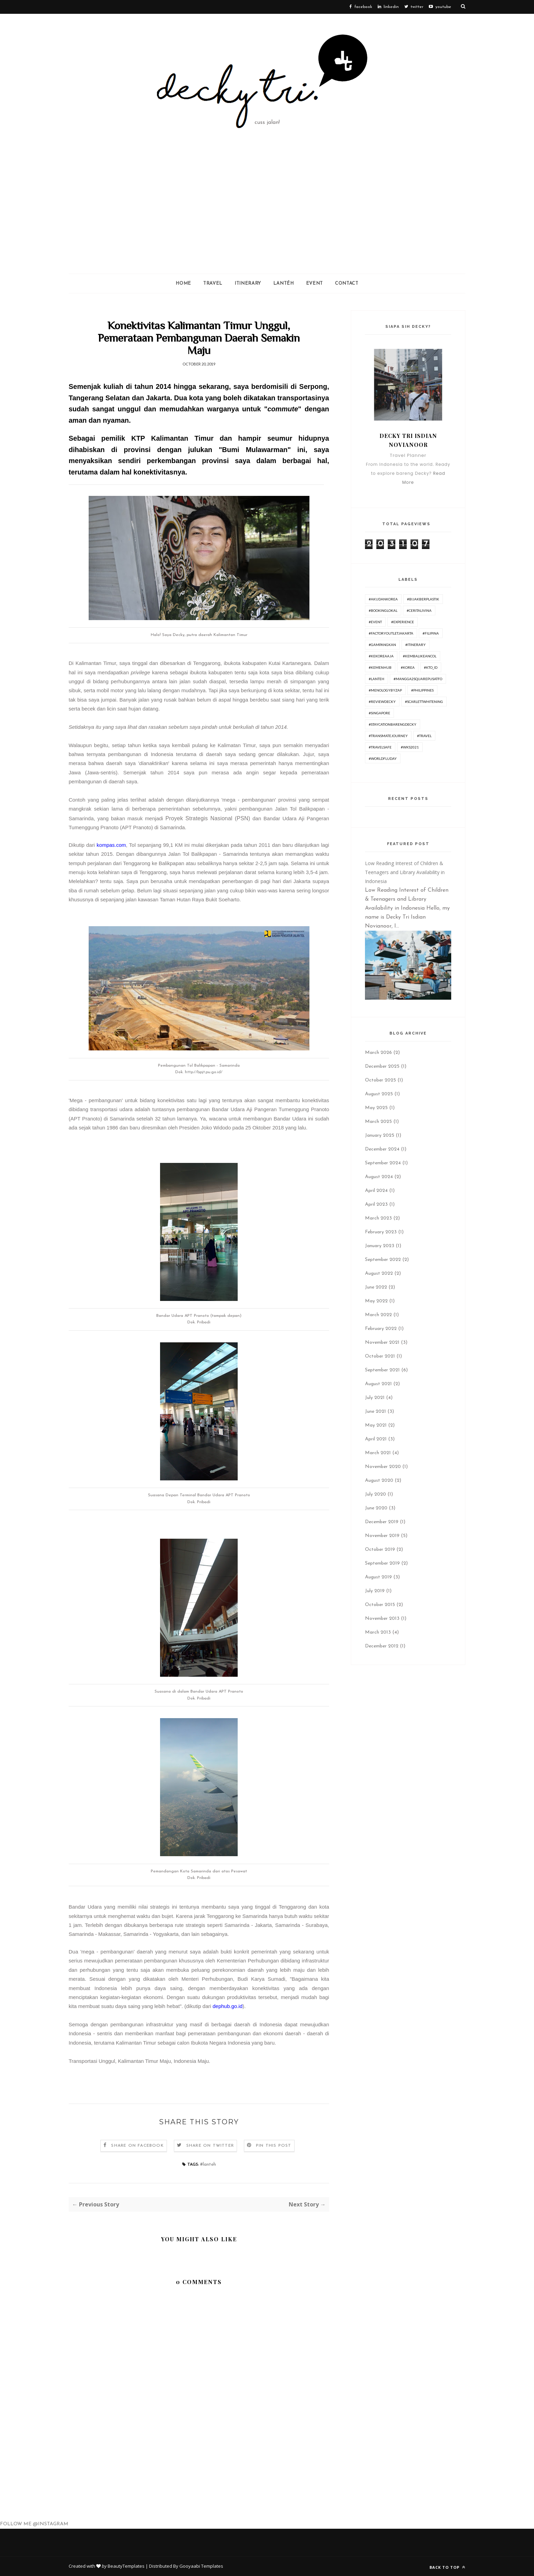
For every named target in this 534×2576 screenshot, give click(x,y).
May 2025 (376, 1107)
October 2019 (380, 1549)
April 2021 (376, 1439)
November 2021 (382, 1342)
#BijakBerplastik (423, 599)
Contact (346, 283)
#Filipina (431, 633)
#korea (408, 667)
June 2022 (376, 1287)
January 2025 (379, 1135)
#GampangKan (382, 645)
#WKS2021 (410, 747)
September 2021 (382, 1370)
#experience (402, 622)
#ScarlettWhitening (424, 701)
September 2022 (383, 1259)
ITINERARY (248, 283)
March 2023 (378, 1218)
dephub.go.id (227, 2006)
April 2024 (376, 1190)
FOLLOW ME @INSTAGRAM (34, 2524)
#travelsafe (380, 747)
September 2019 (382, 1563)
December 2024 (382, 1149)
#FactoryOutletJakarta (391, 633)
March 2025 (378, 1121)
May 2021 (376, 1425)
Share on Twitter (210, 2146)
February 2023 (381, 1232)
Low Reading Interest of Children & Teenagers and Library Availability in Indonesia (405, 872)
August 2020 (379, 1480)
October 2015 (380, 1604)
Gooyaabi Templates (201, 2566)
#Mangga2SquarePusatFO (418, 679)
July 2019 (375, 1591)
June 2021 (375, 1411)
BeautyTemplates (126, 2566)
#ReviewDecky (382, 701)
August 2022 (379, 1273)
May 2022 (376, 1301)
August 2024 (379, 1176)
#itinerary (415, 645)
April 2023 (376, 1204)
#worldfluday (383, 758)
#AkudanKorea (383, 599)
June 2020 (376, 1508)
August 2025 (379, 1094)
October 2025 (380, 1080)
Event (314, 283)
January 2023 (379, 1245)
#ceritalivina (419, 610)
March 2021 (378, 1453)
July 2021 (375, 1397)
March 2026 (378, 1052)
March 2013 (378, 1632)
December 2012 (381, 1646)
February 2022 (381, 1328)
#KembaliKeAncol (419, 656)
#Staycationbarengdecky (392, 724)
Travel (212, 283)
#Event (375, 622)
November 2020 (383, 1466)
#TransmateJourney (388, 736)
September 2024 (383, 1163)
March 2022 (378, 1315)
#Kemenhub (380, 667)
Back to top (447, 2567)
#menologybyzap (385, 690)
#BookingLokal (383, 610)
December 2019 (381, 1522)
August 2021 (378, 1384)
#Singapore (379, 713)
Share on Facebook (137, 2146)
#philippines (422, 690)
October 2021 (380, 1356)
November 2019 (382, 1535)
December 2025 (382, 1066)
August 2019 (378, 1577)
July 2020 (375, 1494)
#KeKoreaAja (381, 656)
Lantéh (283, 283)
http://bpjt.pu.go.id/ (203, 1072)
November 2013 (382, 1618)
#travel (424, 736)
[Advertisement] (267, 222)
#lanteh (208, 2164)
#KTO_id (430, 667)
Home (183, 283)
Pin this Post (273, 2146)
